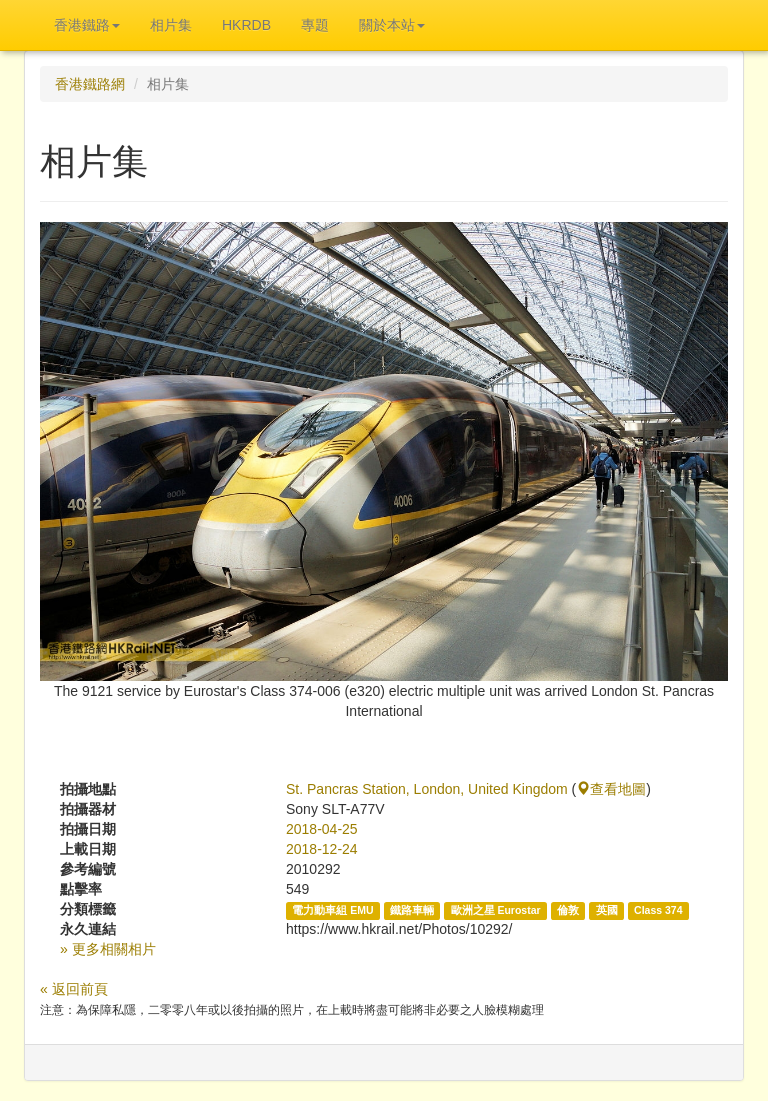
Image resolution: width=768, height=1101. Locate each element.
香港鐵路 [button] (87, 25)
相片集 (171, 25)
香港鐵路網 (90, 84)
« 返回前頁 (74, 989)
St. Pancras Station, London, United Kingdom (427, 789)
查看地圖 (611, 789)
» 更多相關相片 (108, 949)
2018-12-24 (322, 849)
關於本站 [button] (392, 25)
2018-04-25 (322, 829)
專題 (315, 25)
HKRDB (246, 25)
